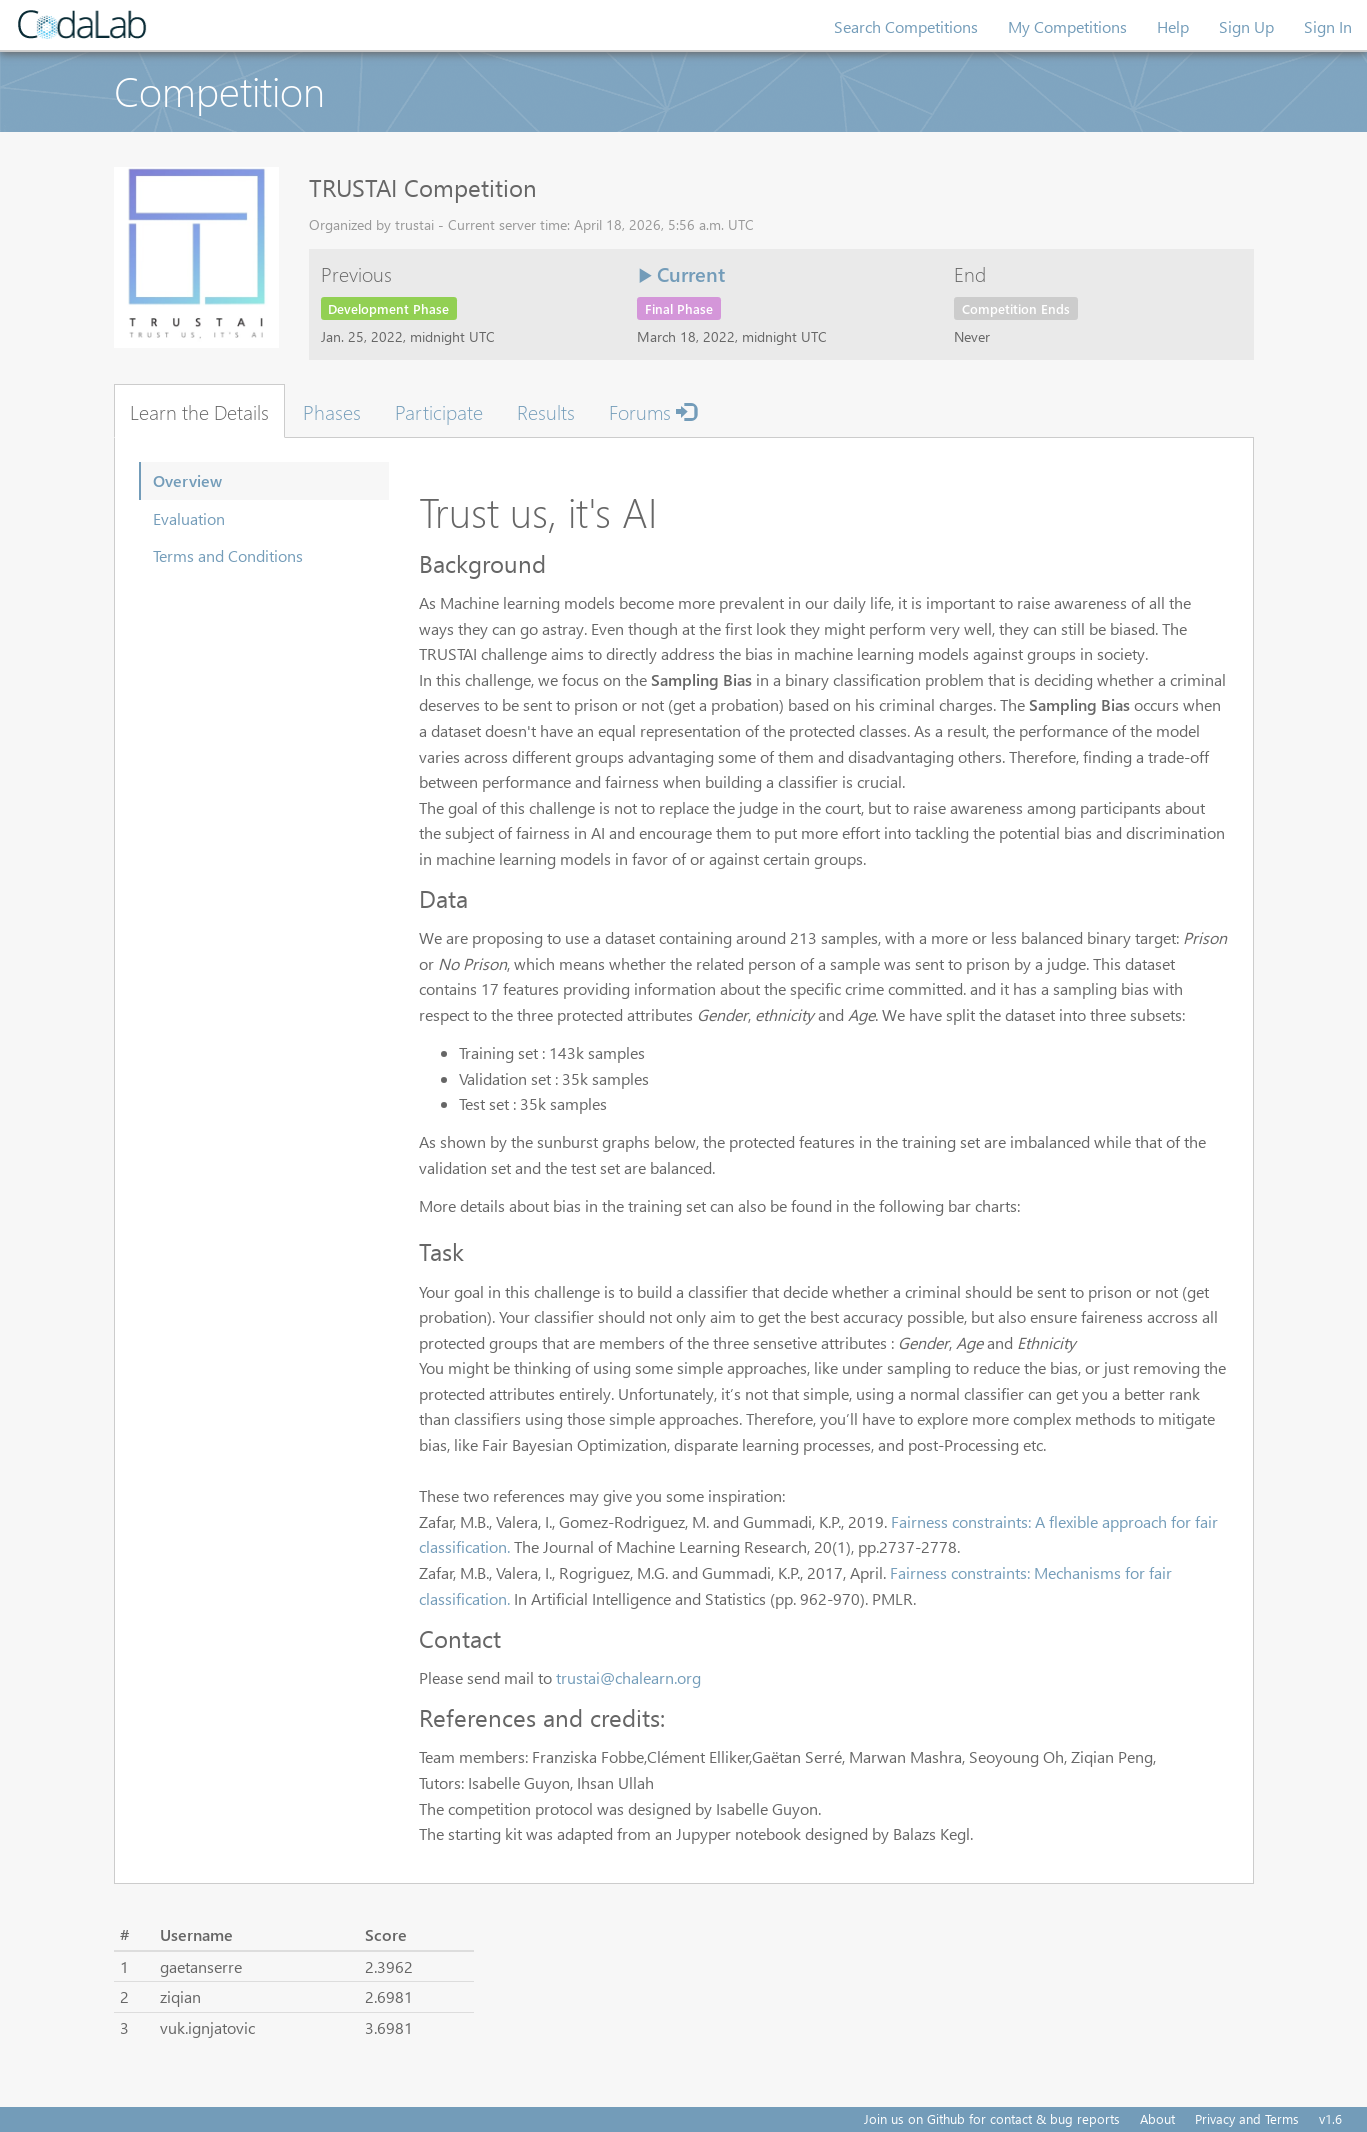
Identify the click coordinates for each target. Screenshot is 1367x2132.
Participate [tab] (439, 411)
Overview (187, 480)
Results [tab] (546, 411)
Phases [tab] (332, 411)
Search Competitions (906, 26)
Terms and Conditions (228, 555)
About (1157, 2118)
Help (1173, 26)
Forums (652, 411)
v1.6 (1330, 2118)
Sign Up (1246, 26)
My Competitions (1067, 26)
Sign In (1328, 26)
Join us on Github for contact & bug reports (992, 2118)
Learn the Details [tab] (199, 411)
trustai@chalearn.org (628, 1677)
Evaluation (189, 518)
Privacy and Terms (1247, 2118)
